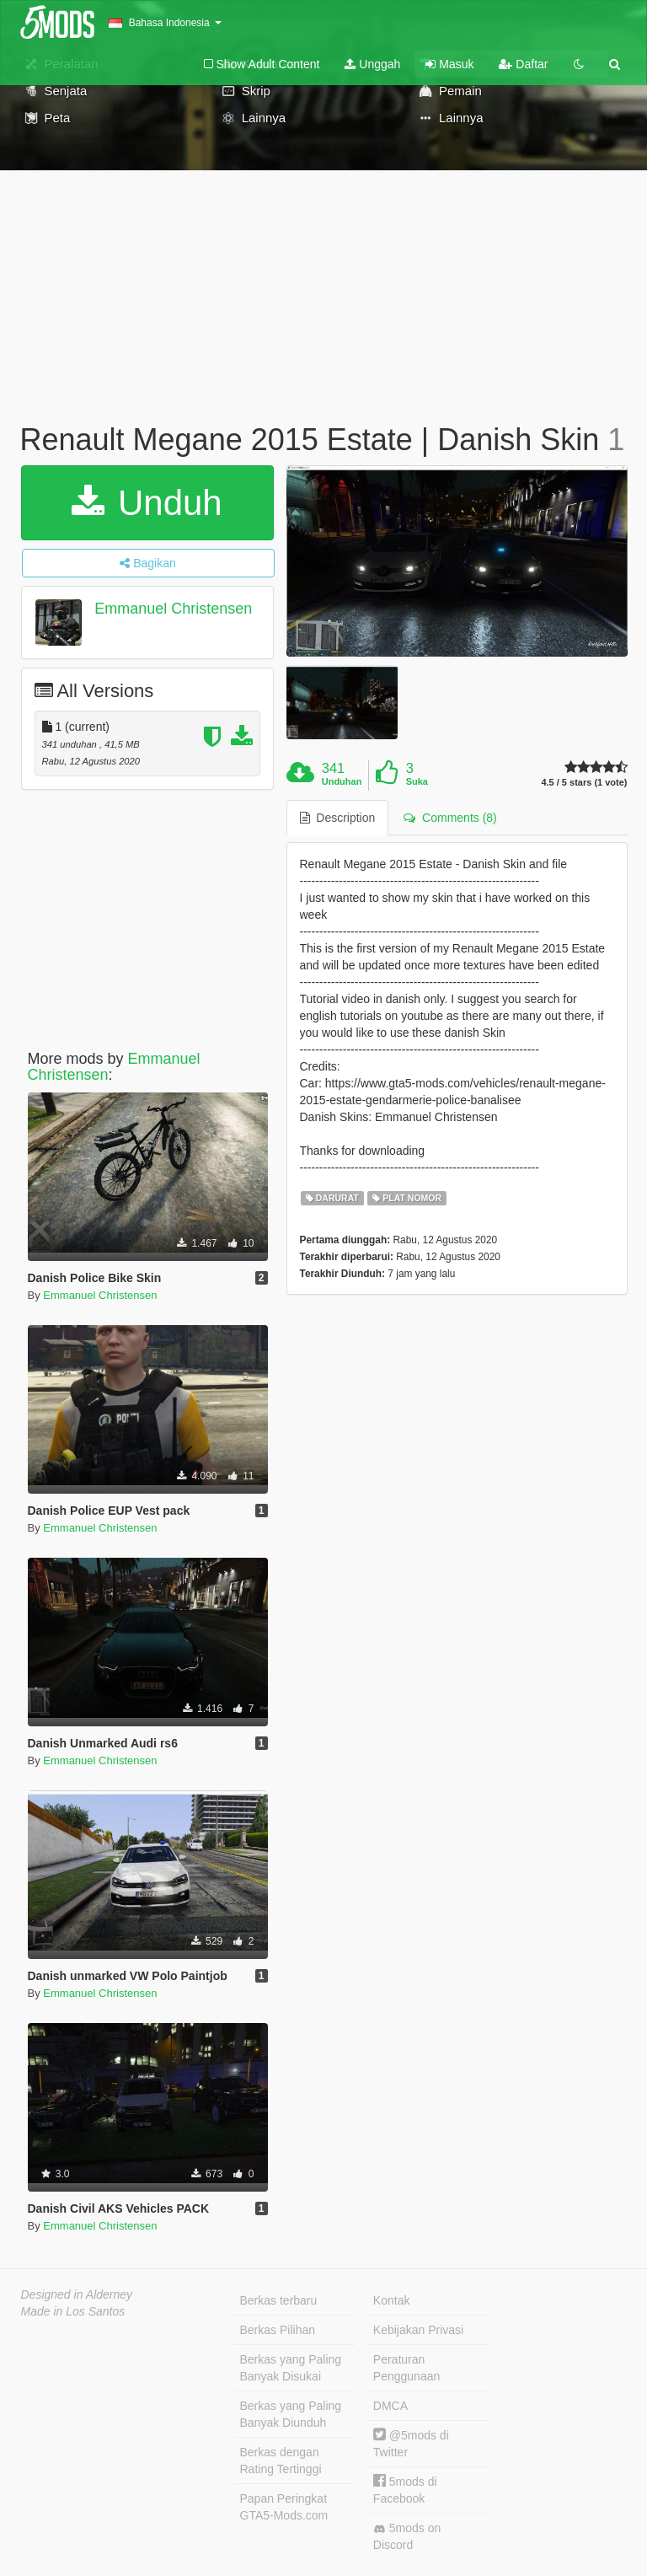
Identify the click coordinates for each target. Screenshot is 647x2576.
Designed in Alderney (77, 2294)
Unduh (147, 503)
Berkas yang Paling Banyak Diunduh (291, 2414)
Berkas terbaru (279, 2300)
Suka (417, 781)
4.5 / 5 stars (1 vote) (584, 782)
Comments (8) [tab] (450, 817)
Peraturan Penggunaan (406, 2368)
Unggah (372, 64)
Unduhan (342, 781)
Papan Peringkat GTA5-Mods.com (284, 2507)
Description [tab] (338, 817)
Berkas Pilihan (278, 2330)
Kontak (391, 2300)
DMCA (390, 2405)
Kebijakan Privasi (418, 2330)
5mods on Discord (407, 2536)
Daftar (523, 64)
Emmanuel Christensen (173, 608)
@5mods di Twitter (411, 2443)
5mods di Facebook (405, 2489)
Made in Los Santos (73, 2311)
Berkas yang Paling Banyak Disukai (291, 2368)
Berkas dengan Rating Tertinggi (281, 2460)
